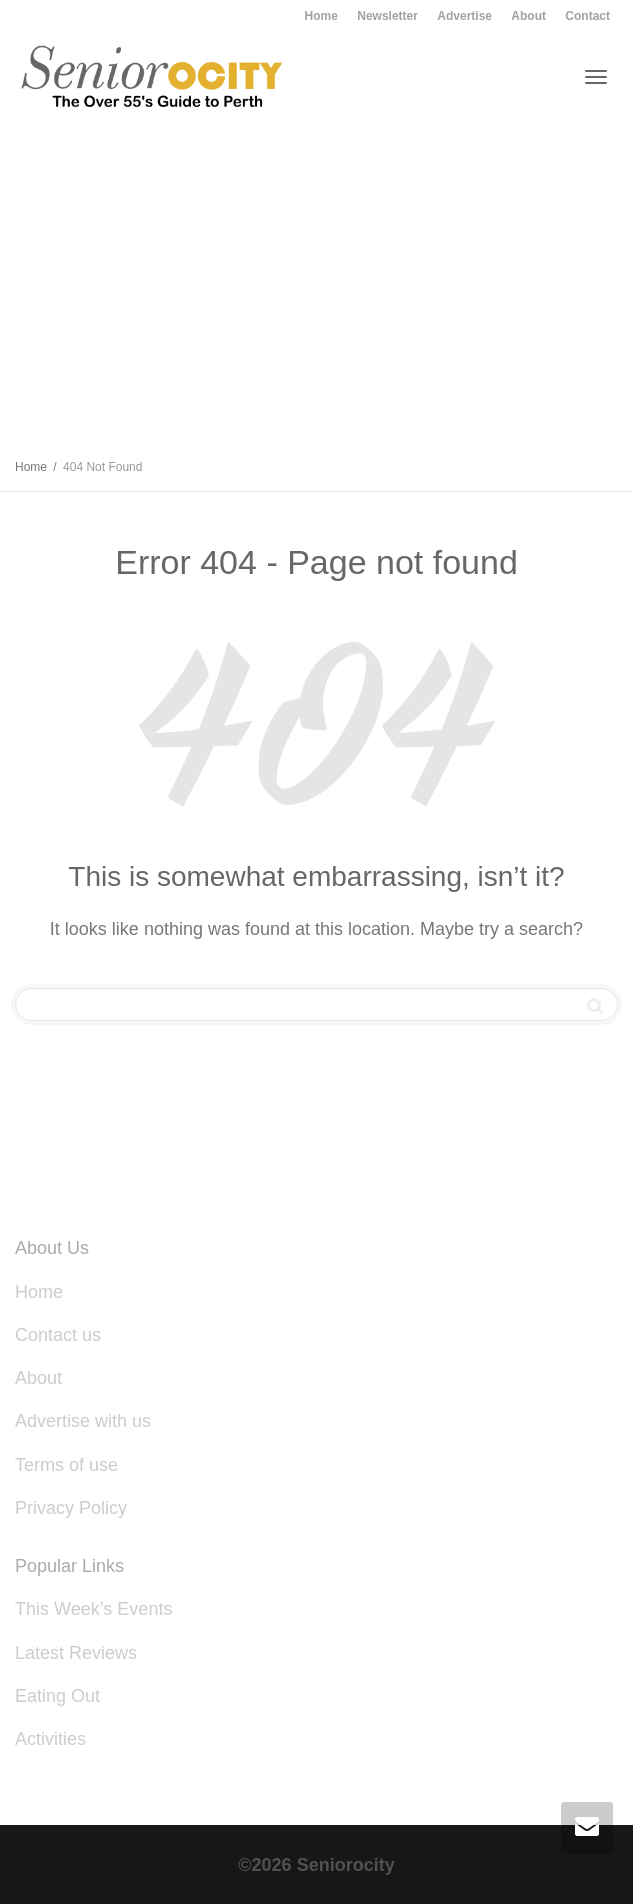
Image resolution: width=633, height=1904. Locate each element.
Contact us (58, 1335)
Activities (53, 1739)
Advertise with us (83, 1421)
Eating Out (57, 1696)
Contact (587, 16)
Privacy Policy (71, 1508)
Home (321, 16)
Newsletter (387, 16)
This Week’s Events (93, 1609)
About (528, 16)
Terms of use (66, 1465)
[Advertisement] (316, 293)
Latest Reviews (76, 1653)
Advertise (464, 16)
